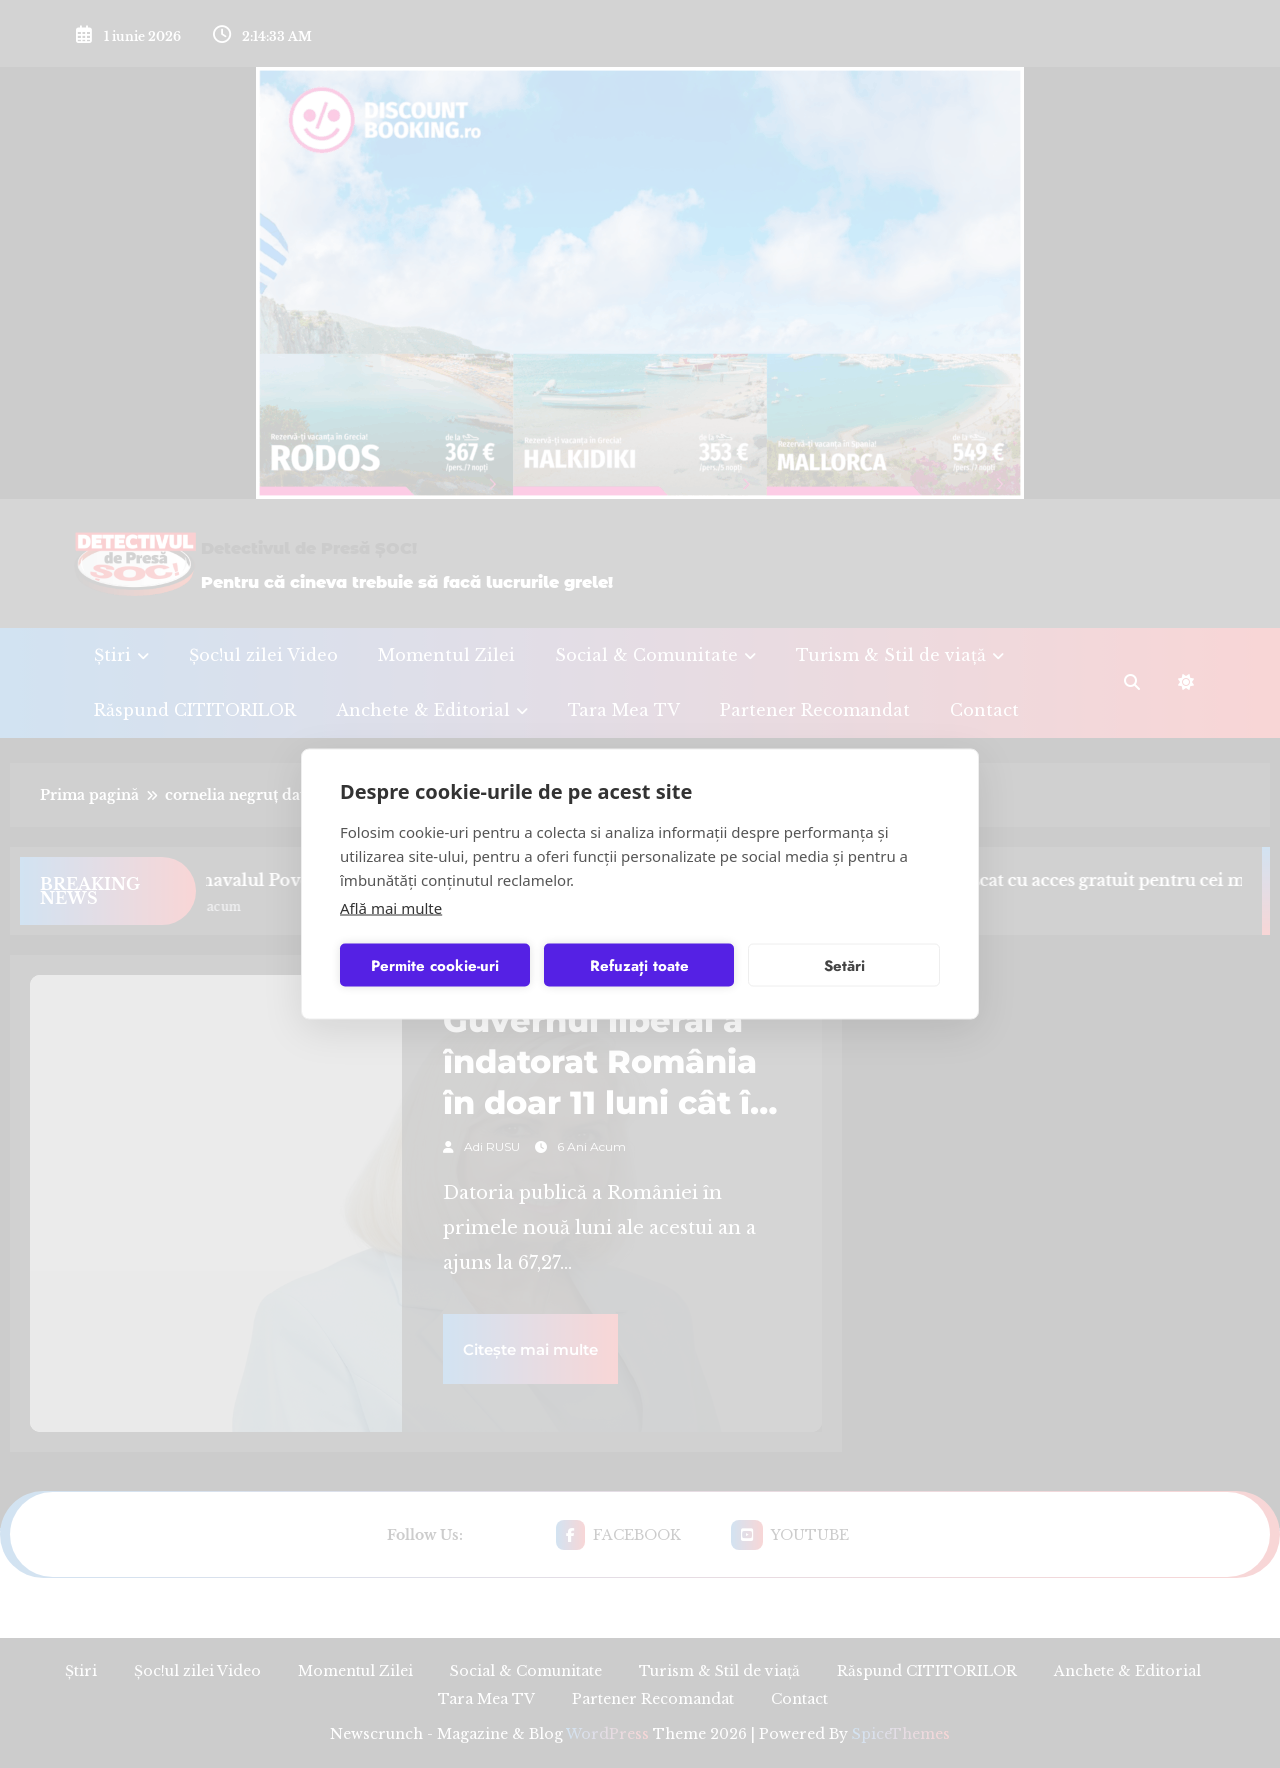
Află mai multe (391, 908)
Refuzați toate (639, 965)
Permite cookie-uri (435, 965)
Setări (844, 965)
